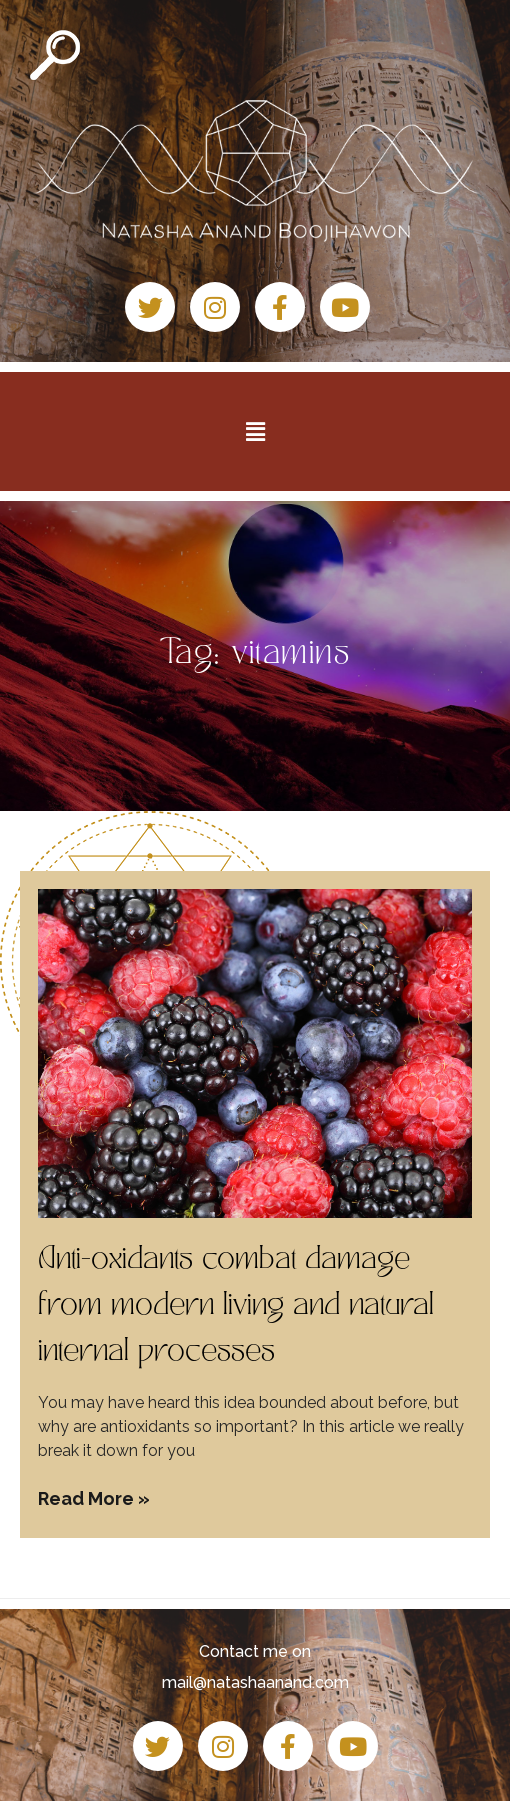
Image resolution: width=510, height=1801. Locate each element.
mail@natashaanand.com (255, 1682)
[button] (255, 431)
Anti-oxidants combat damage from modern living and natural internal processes (236, 1307)
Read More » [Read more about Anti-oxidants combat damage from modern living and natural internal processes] (94, 1498)
